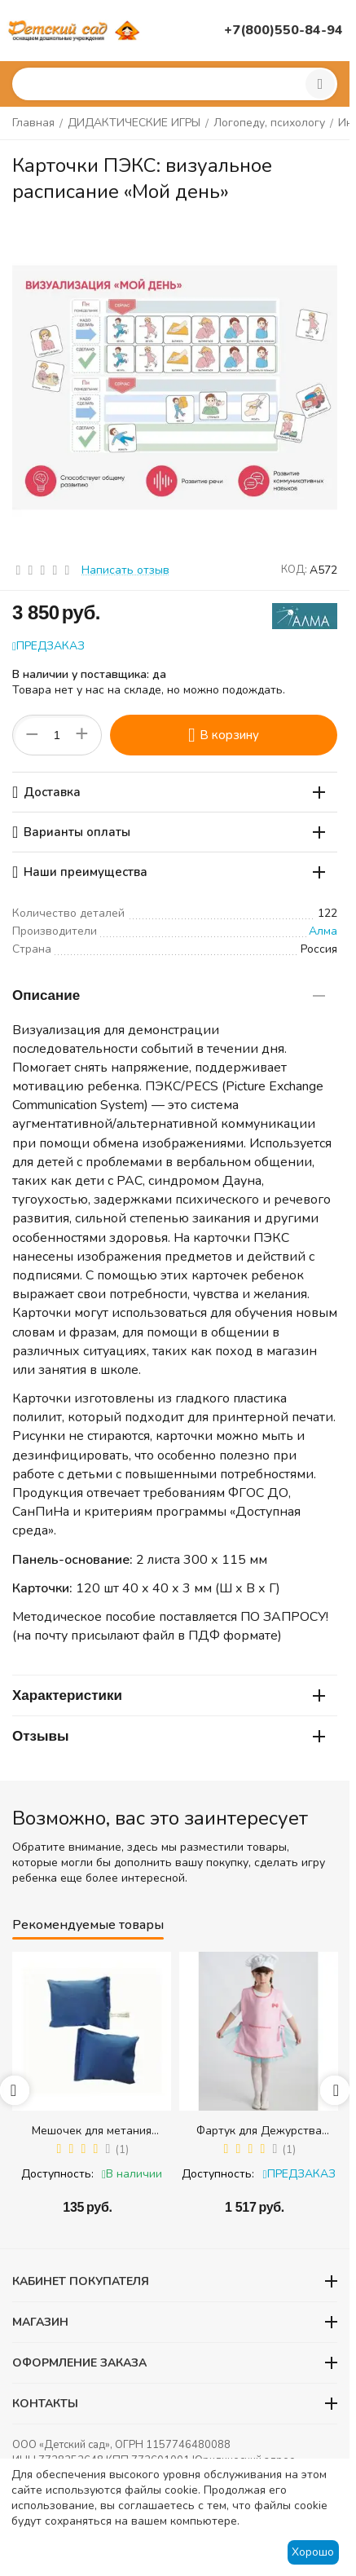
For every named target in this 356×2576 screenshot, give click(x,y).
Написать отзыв (125, 570)
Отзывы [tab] (168, 1736)
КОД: (294, 569)
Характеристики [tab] (168, 1695)
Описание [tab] (168, 995)
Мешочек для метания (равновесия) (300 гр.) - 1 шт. (92, 2130)
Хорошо (313, 2552)
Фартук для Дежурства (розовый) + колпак (259, 2130)
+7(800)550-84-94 (283, 30)
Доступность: (57, 2174)
